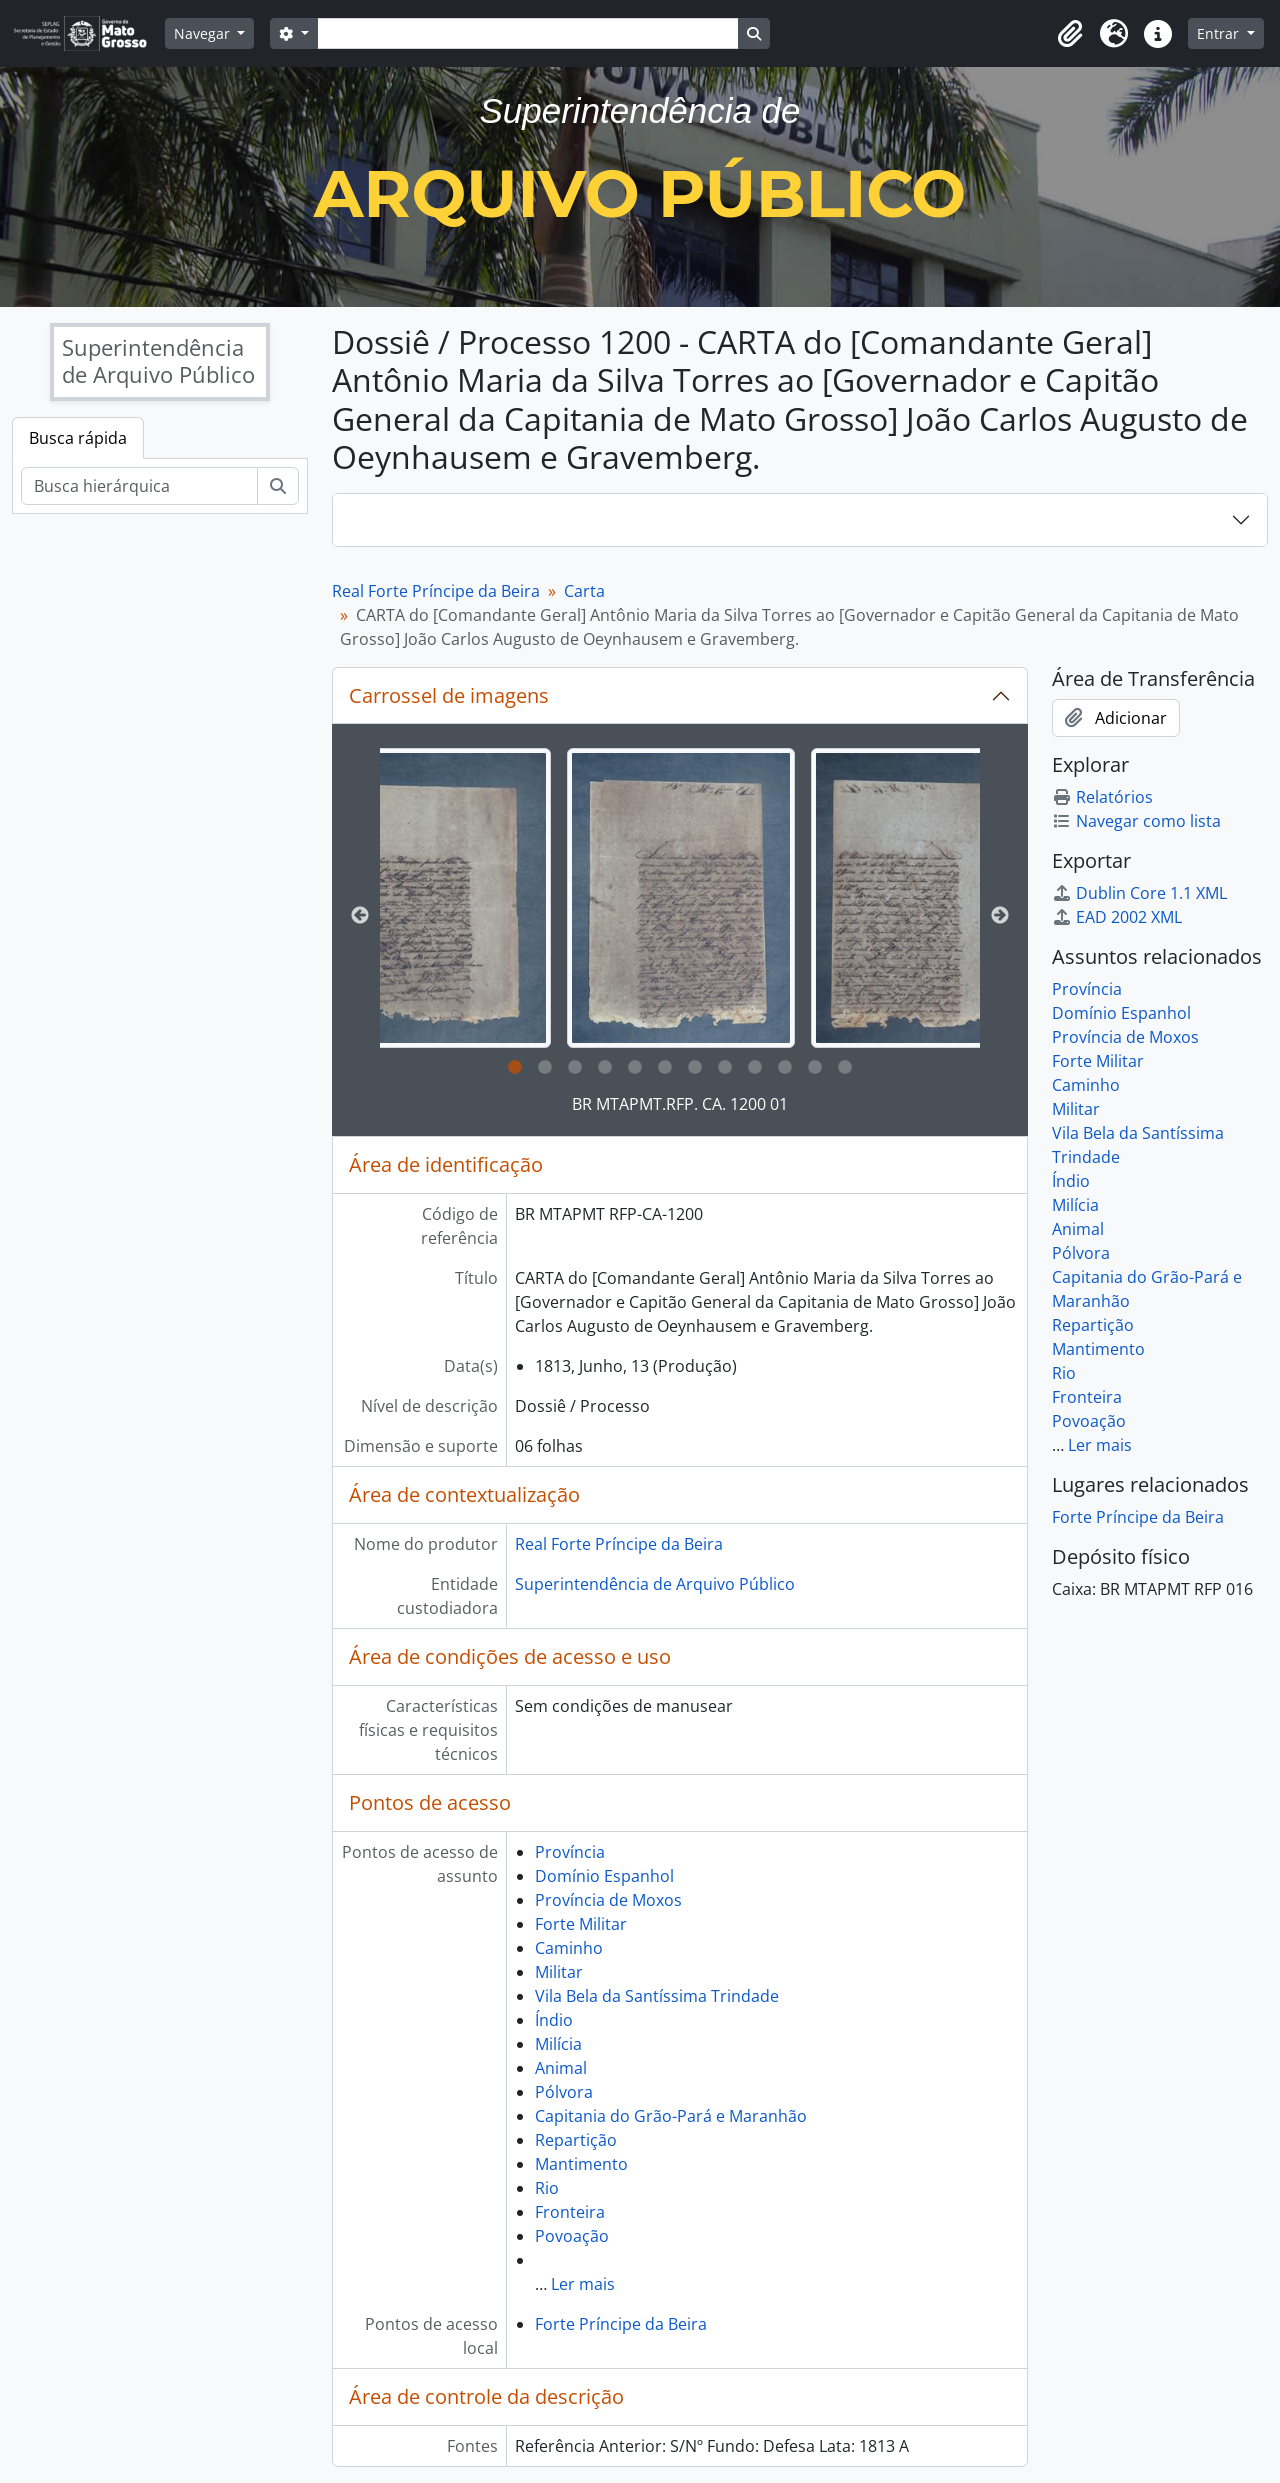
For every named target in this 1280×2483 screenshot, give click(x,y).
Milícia (558, 2044)
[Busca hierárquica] (139, 486)
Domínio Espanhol (604, 1876)
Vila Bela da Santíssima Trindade (657, 1996)
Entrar (1220, 33)
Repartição (576, 2140)
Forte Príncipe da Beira (621, 2324)
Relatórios (1102, 797)
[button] (1070, 34)
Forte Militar (581, 1924)
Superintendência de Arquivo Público (655, 1584)
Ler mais (583, 2284)
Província (570, 1852)
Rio (547, 2188)
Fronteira (570, 2212)
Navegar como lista (1136, 821)
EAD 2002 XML (1117, 917)
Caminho (569, 1948)
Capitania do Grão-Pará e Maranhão (671, 2116)
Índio (554, 2020)
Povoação (572, 2236)
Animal (561, 2068)
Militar (559, 1972)
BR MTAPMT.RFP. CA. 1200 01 (680, 1104)
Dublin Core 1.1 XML (1139, 893)
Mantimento (581, 2164)
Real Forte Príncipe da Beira (436, 591)
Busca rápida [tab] (78, 438)
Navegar (204, 33)
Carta (584, 591)
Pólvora (564, 2092)
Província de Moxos (608, 1900)
